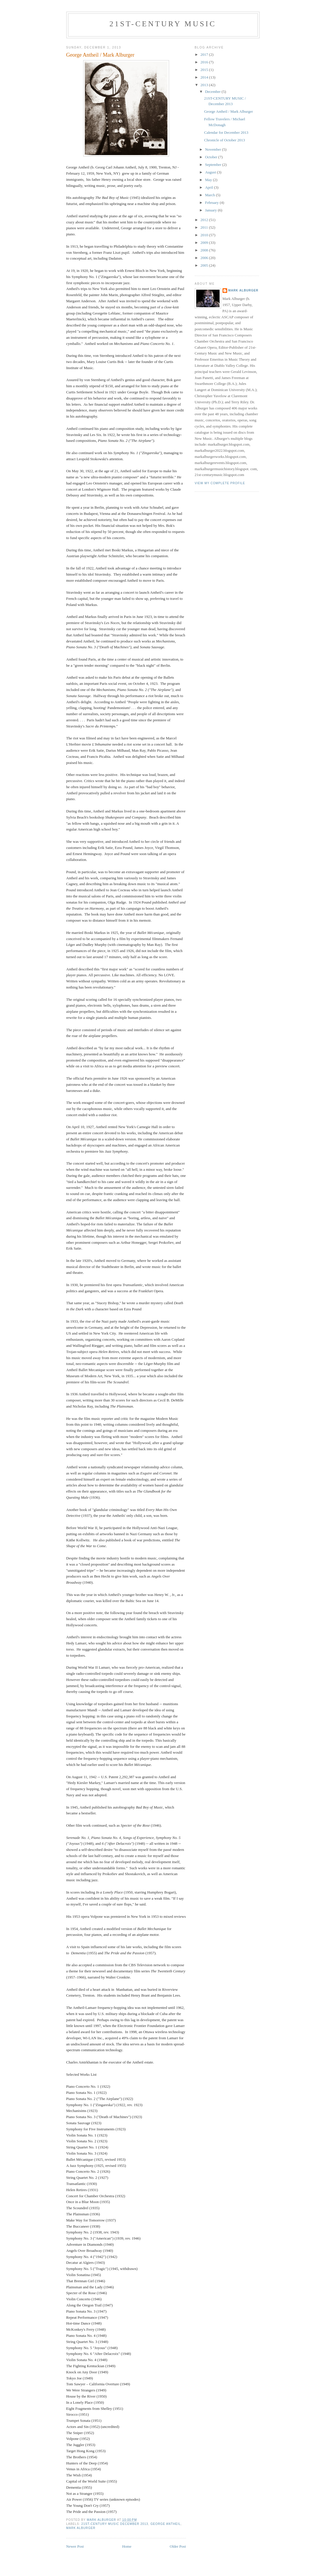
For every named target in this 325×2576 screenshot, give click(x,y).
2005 (205, 265)
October (211, 157)
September (213, 164)
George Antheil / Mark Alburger (228, 111)
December (213, 91)
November (213, 149)
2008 (205, 250)
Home (126, 2546)
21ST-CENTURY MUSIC (163, 24)
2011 (205, 227)
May (209, 180)
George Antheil (165, 2523)
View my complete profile (220, 483)
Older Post (178, 2546)
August (211, 172)
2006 (205, 258)
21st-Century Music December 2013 (114, 2523)
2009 (205, 242)
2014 (205, 77)
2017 (205, 54)
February (212, 202)
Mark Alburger (80, 2528)
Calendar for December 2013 (226, 132)
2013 (205, 85)
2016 (205, 62)
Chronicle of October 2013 (224, 140)
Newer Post (75, 2546)
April (209, 187)
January (211, 210)
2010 (205, 235)
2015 (205, 69)
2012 (205, 220)
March (210, 195)
